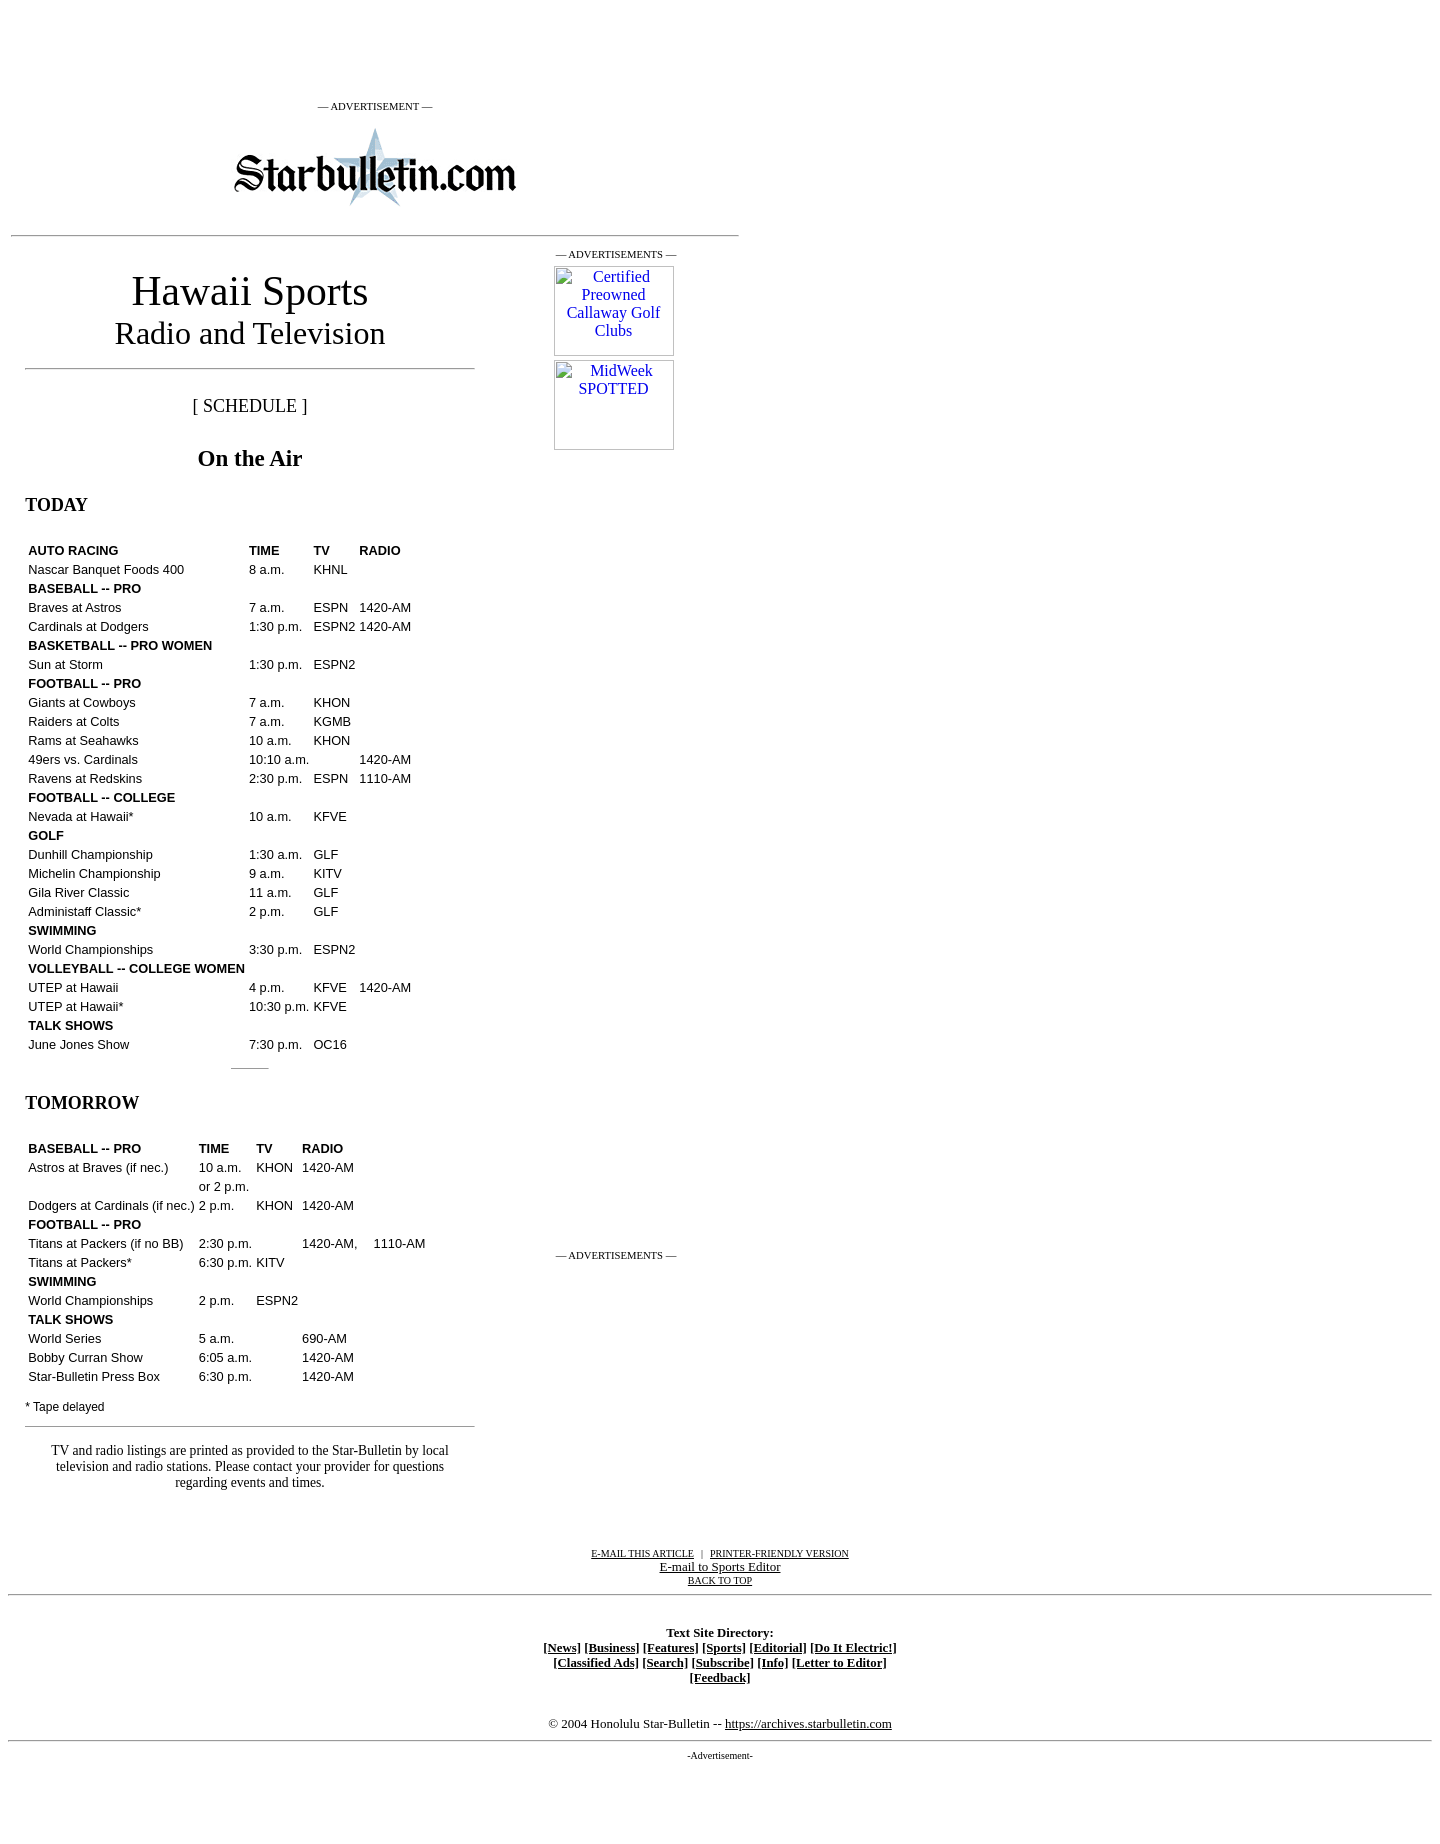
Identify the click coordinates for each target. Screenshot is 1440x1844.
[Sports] (724, 1648)
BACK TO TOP (720, 1580)
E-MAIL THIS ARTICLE (642, 1553)
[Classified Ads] (596, 1663)
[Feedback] (719, 1678)
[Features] (671, 1648)
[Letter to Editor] (839, 1663)
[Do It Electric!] (853, 1648)
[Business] (611, 1648)
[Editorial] (778, 1648)
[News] (562, 1648)
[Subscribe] (722, 1663)
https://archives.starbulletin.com (808, 1723)
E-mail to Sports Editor (720, 1566)
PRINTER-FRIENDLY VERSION (779, 1553)
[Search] (665, 1663)
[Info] (772, 1663)
